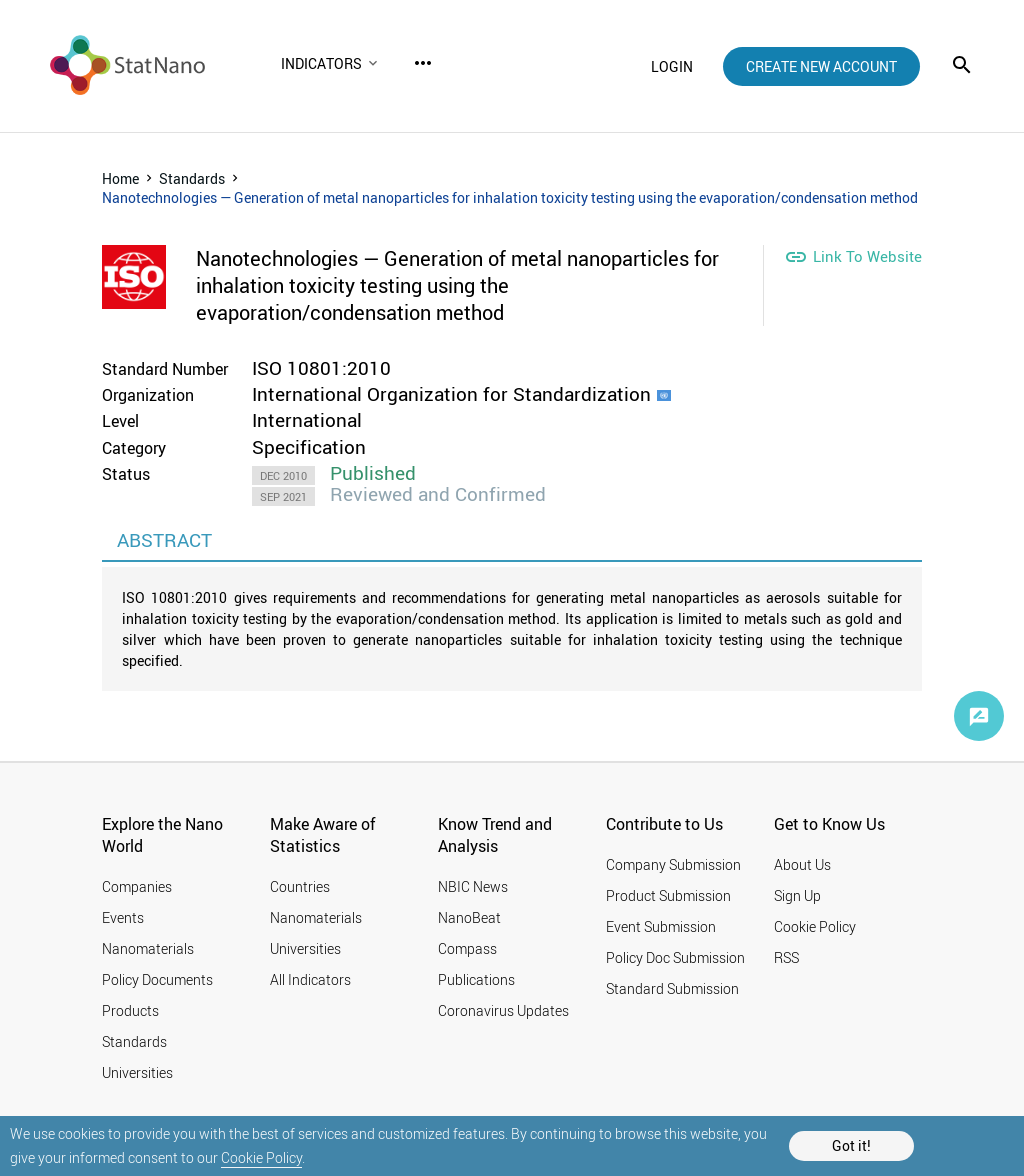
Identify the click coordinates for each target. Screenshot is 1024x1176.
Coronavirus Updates (503, 1010)
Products (130, 1010)
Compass (467, 948)
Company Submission (673, 864)
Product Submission (668, 895)
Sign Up (797, 895)
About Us (802, 864)
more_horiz (423, 63)
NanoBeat (469, 917)
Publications (476, 979)
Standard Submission (672, 988)
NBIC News (473, 886)
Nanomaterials (148, 948)
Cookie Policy (261, 1157)
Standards (192, 178)
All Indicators (310, 979)
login (672, 66)
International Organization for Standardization (451, 394)
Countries (300, 886)
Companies (137, 886)
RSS (786, 957)
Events (123, 917)
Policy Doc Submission (675, 957)
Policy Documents (157, 979)
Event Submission (661, 926)
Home (120, 178)
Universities (137, 1072)
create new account (821, 66)
